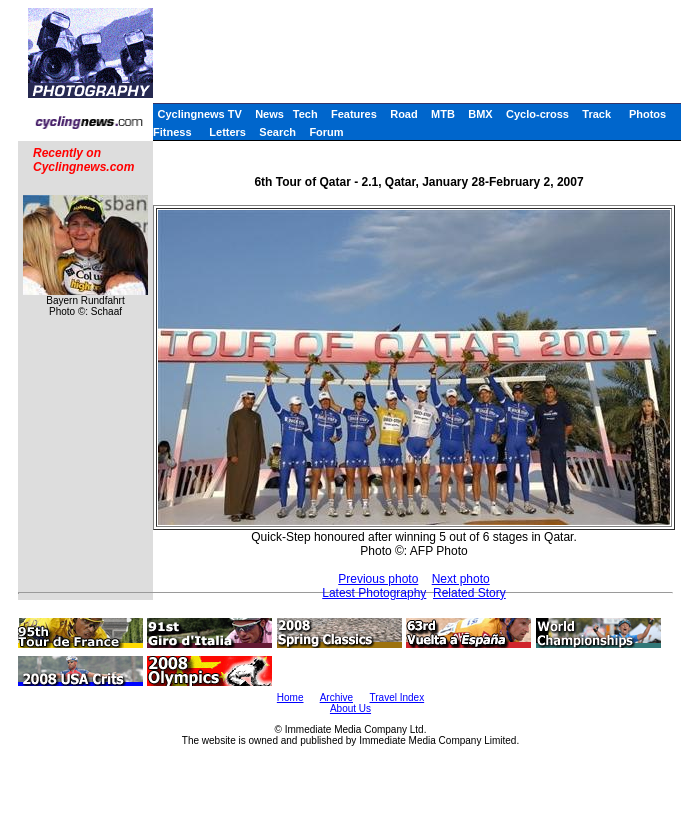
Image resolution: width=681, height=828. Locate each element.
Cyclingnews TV (199, 114)
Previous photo (378, 579)
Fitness (172, 132)
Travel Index (397, 697)
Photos (647, 114)
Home (290, 697)
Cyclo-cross (537, 114)
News (269, 114)
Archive (336, 697)
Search (277, 132)
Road (404, 114)
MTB (443, 114)
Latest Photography (374, 593)
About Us (350, 708)
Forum (326, 132)
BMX (480, 114)
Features (354, 114)
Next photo (461, 579)
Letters (227, 132)
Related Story (469, 593)
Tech (305, 114)
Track (596, 114)
